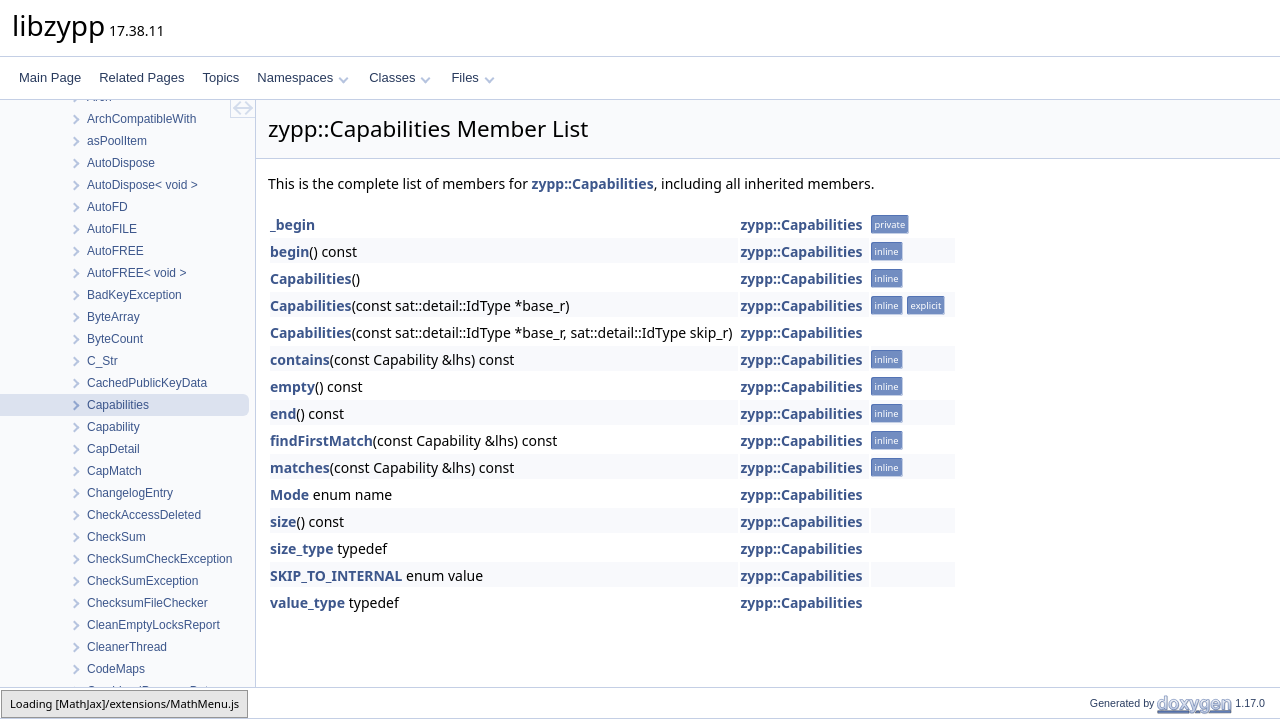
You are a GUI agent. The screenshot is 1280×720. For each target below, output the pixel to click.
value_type (307, 602)
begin (289, 251)
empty (292, 386)
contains (300, 359)
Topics (220, 77)
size (283, 521)
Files (472, 77)
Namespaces (302, 77)
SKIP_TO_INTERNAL (336, 575)
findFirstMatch (321, 440)
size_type (302, 548)
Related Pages (141, 77)
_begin (292, 224)
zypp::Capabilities (593, 183)
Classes (400, 77)
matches (300, 467)
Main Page (50, 77)
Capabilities (311, 278)
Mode (289, 494)
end (283, 413)
